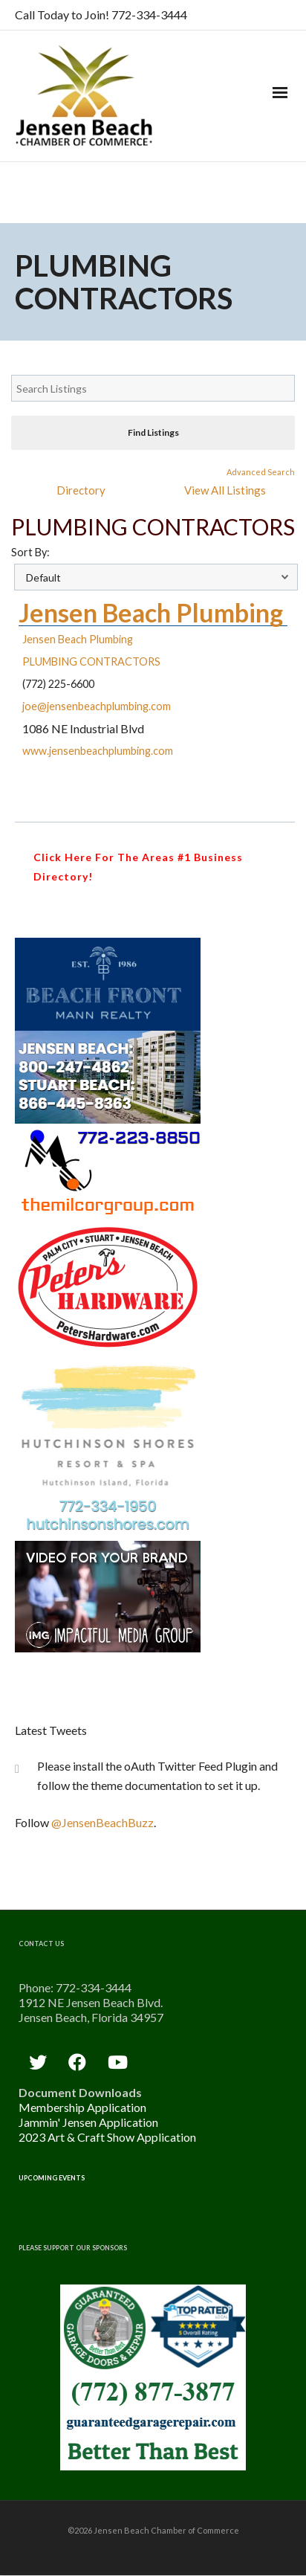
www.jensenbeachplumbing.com (97, 750)
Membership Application (82, 2107)
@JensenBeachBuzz (102, 1822)
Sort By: (30, 552)
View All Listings (225, 490)
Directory (80, 490)
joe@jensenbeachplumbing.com (96, 706)
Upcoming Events (52, 2178)
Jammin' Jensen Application (88, 2122)
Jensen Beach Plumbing (151, 612)
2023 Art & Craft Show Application (107, 2137)
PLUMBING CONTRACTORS (91, 661)
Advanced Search (261, 472)
